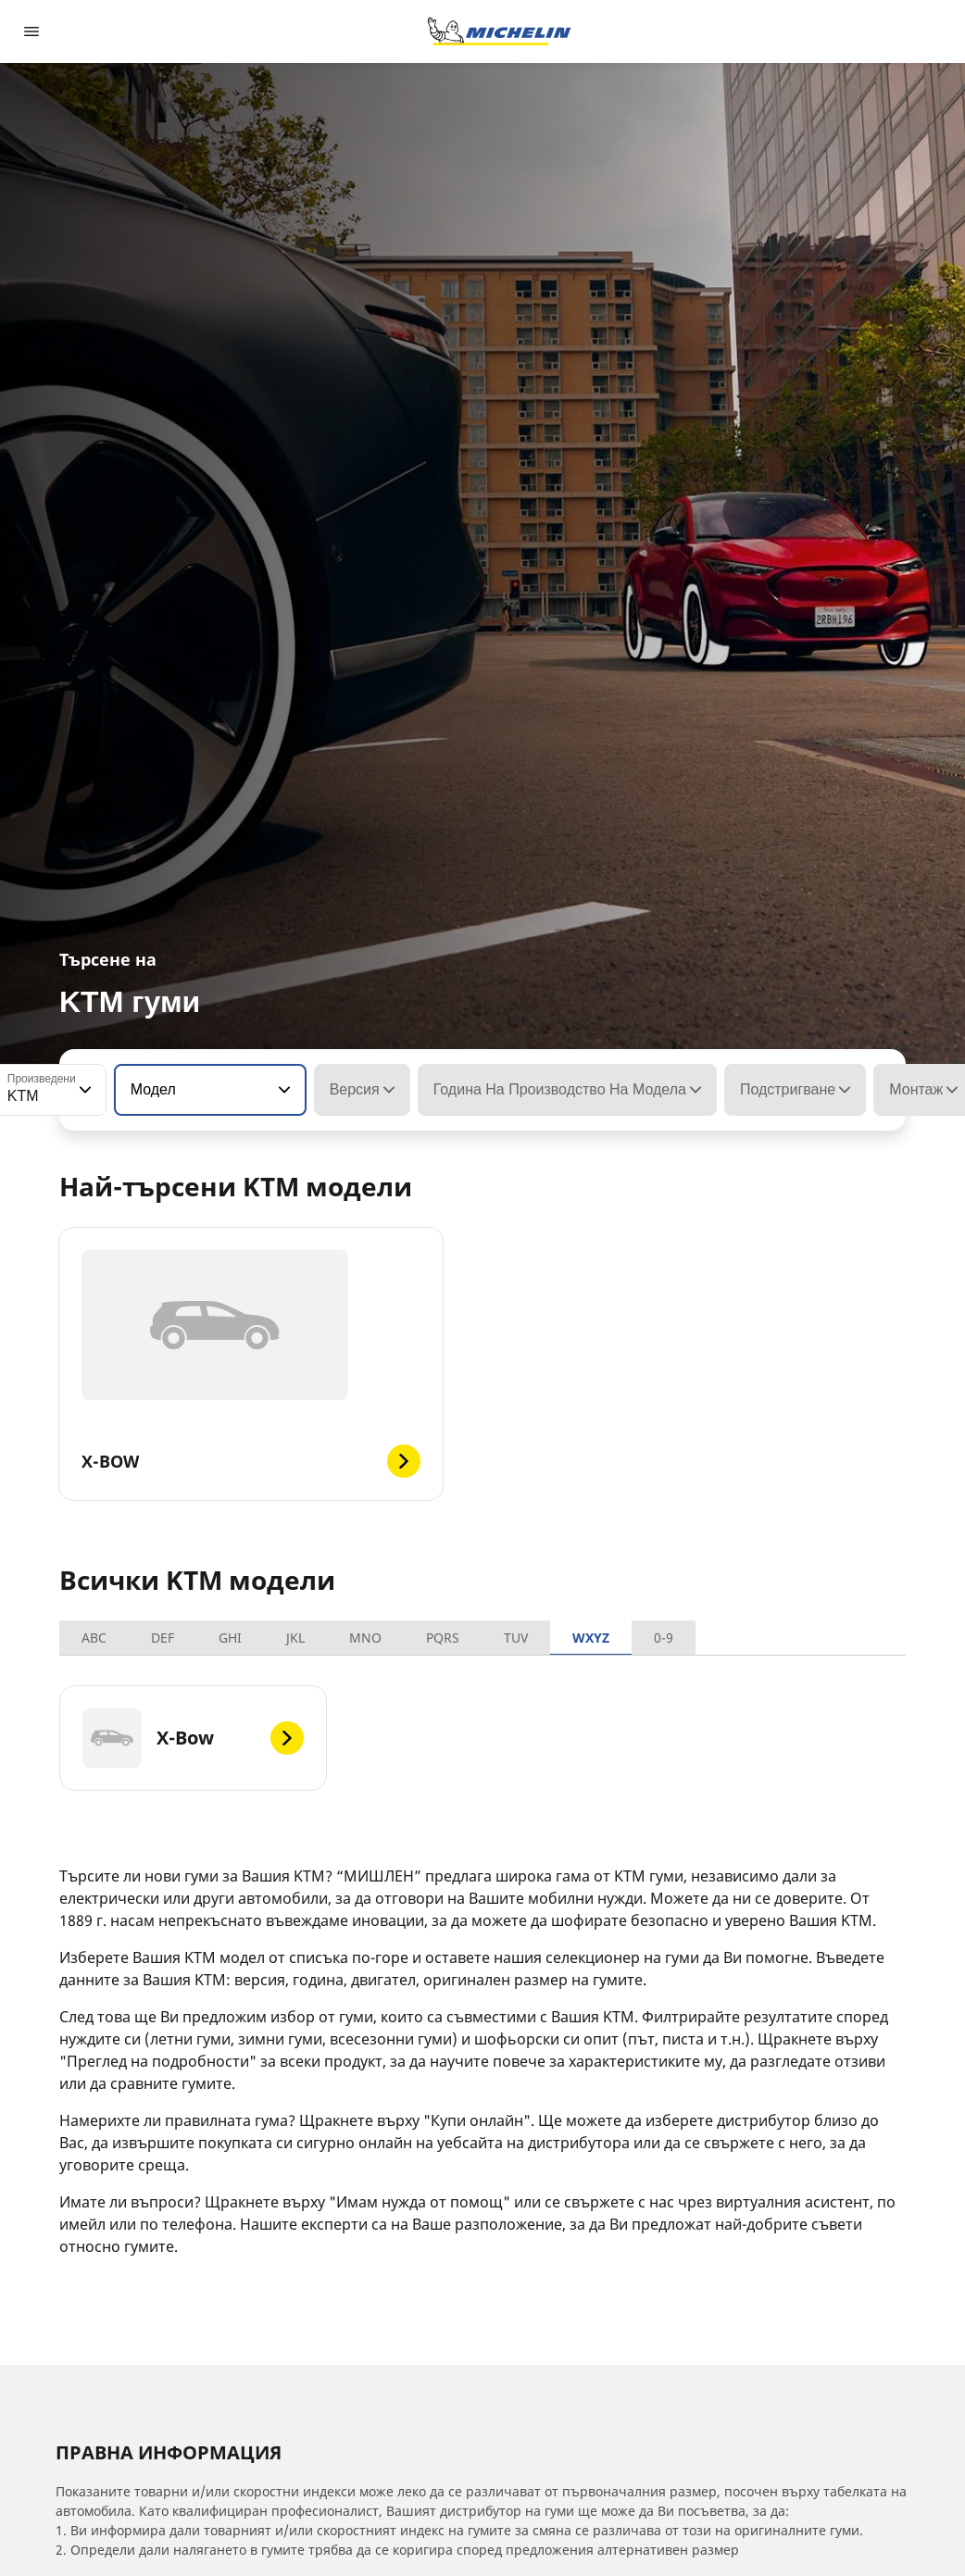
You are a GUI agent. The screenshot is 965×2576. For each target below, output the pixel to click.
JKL (295, 1637)
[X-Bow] (193, 1738)
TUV (516, 1637)
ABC (94, 1637)
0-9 (663, 1637)
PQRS (442, 1637)
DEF (162, 1637)
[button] (83, 1089)
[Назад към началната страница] (499, 31)
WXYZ (590, 1637)
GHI (230, 1637)
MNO (365, 1637)
